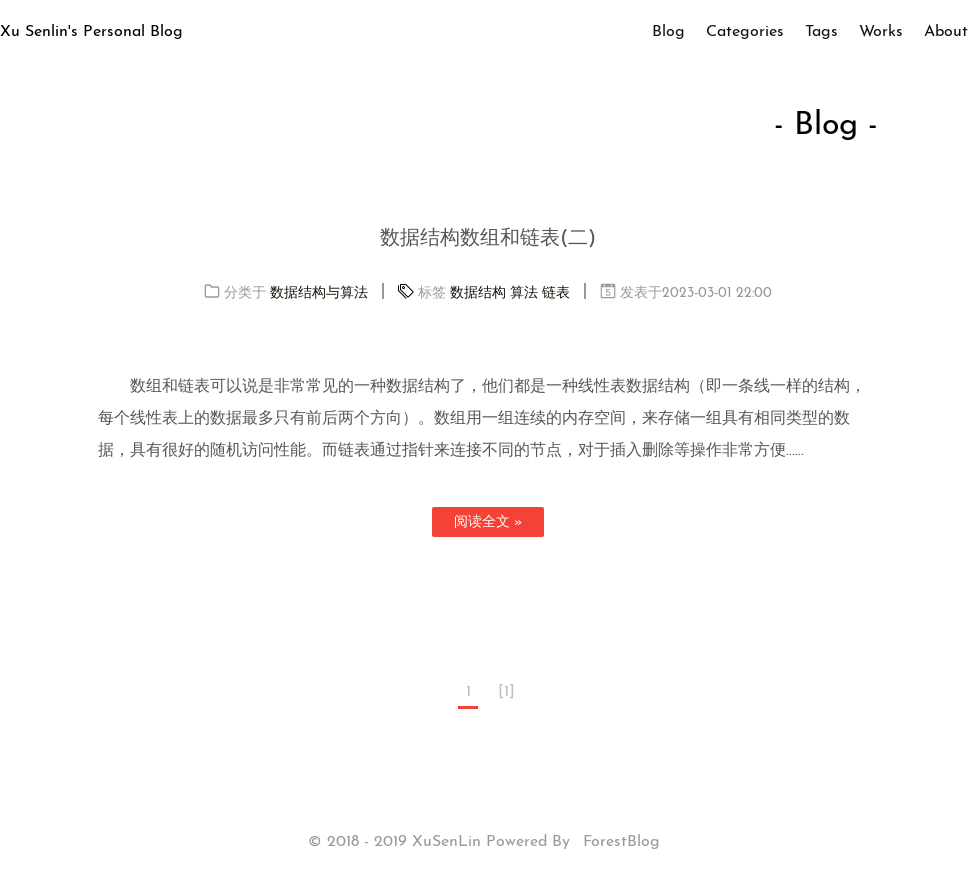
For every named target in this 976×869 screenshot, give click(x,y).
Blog (668, 32)
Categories (745, 32)
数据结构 (478, 293)
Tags (821, 32)
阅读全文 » (488, 522)
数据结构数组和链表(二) (488, 239)
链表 (556, 293)
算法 (524, 293)
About (946, 32)
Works (881, 32)
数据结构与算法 (319, 293)
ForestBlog (621, 842)
